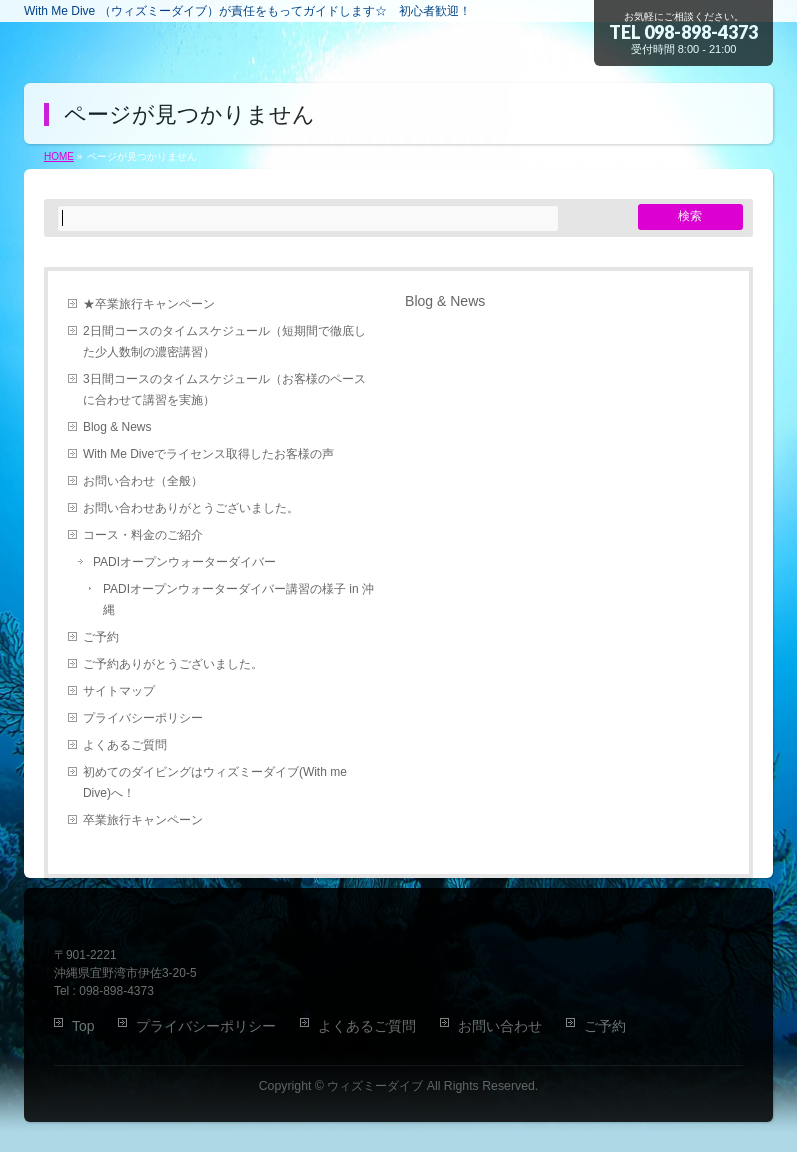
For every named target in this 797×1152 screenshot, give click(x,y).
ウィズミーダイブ (375, 1086)
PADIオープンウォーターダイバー (184, 562)
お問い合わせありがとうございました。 (191, 508)
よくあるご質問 (125, 745)
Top (83, 1026)
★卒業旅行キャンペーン (149, 304)
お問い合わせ (500, 1026)
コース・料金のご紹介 (143, 535)
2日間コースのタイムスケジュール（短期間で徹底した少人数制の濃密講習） (224, 341)
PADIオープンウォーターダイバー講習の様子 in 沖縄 (238, 599)
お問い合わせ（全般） (143, 481)
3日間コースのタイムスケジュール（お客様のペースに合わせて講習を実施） (224, 389)
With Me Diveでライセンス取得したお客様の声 (208, 454)
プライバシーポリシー (143, 718)
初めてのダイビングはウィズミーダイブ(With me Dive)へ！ (215, 782)
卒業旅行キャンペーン (143, 820)
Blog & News (117, 427)
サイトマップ (119, 691)
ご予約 (101, 637)
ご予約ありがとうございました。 (173, 664)
